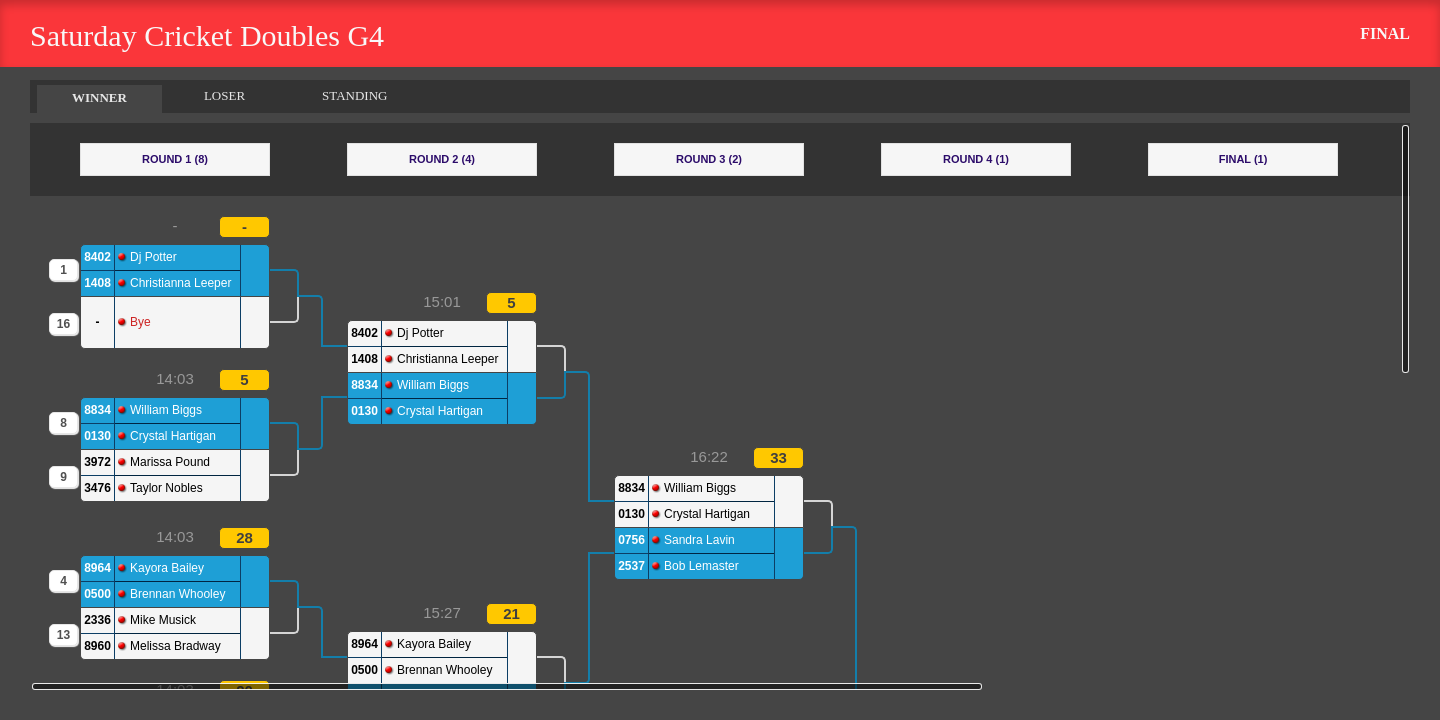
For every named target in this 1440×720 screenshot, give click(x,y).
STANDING (354, 95)
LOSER (224, 95)
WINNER (99, 97)
